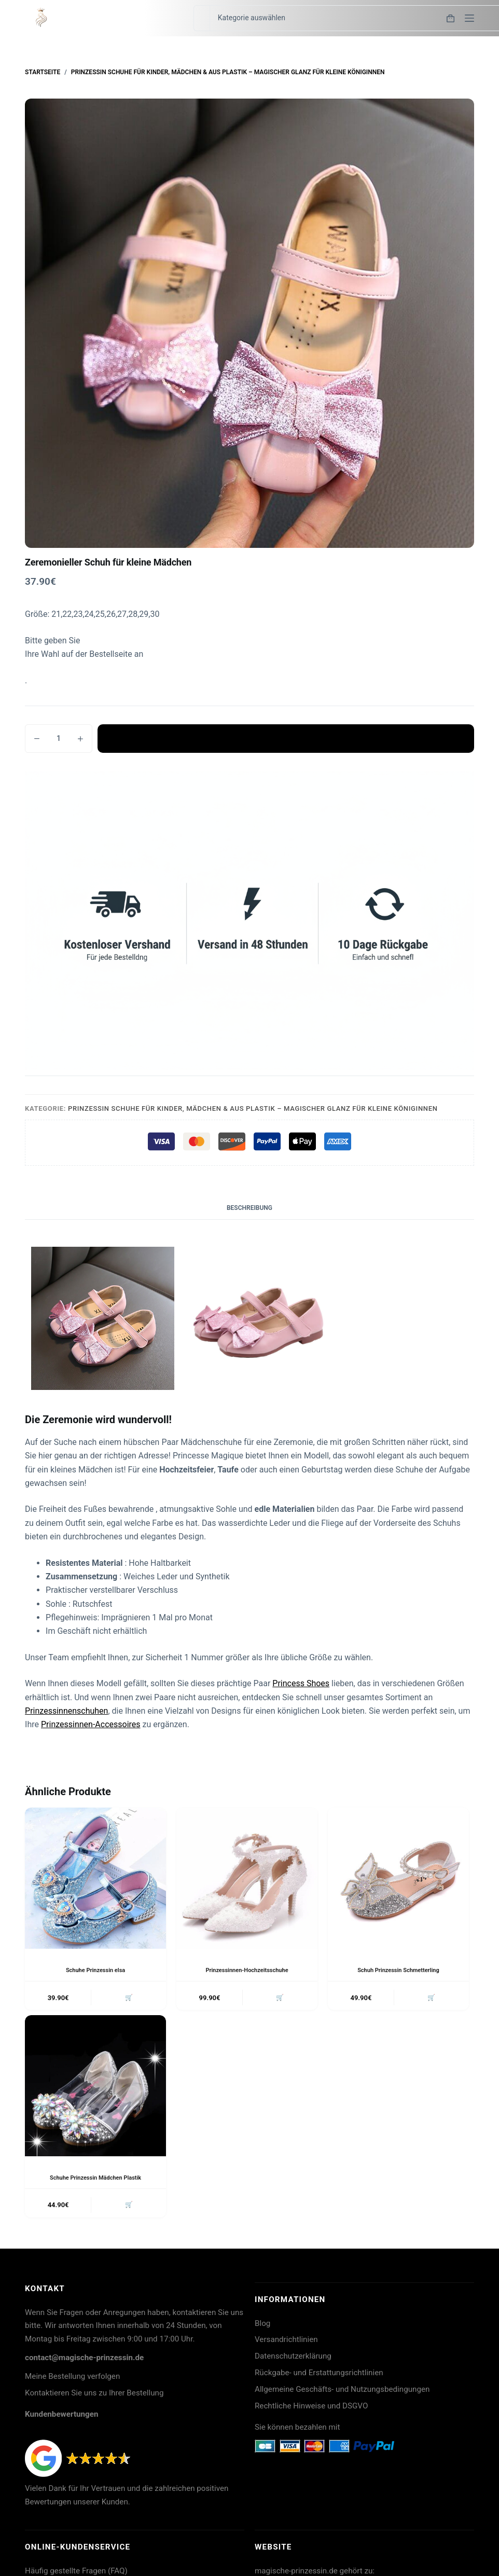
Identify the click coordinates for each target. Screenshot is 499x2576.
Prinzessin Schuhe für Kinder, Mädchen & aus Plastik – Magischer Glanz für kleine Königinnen (253, 1108)
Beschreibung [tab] (249, 1207)
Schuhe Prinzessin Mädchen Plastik (95, 2179)
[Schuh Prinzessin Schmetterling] (398, 1878)
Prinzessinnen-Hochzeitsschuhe (247, 1970)
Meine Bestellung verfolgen (72, 2380)
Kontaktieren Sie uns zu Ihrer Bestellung (94, 2397)
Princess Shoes (300, 1683)
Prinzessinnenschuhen (66, 1711)
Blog (262, 2327)
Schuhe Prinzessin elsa (95, 1970)
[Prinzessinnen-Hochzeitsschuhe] (246, 1878)
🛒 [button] (127, 1999)
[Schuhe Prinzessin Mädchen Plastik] (95, 2087)
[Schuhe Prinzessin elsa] (95, 1878)
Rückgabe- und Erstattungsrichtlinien (319, 2376)
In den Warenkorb (285, 738)
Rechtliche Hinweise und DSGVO (311, 2410)
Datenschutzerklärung (293, 2360)
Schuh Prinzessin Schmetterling (398, 1970)
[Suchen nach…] (201, 18)
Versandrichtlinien (286, 2343)
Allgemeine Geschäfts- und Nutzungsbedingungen (342, 2393)
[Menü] (469, 18)
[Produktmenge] (58, 738)
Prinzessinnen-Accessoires (91, 1724)
